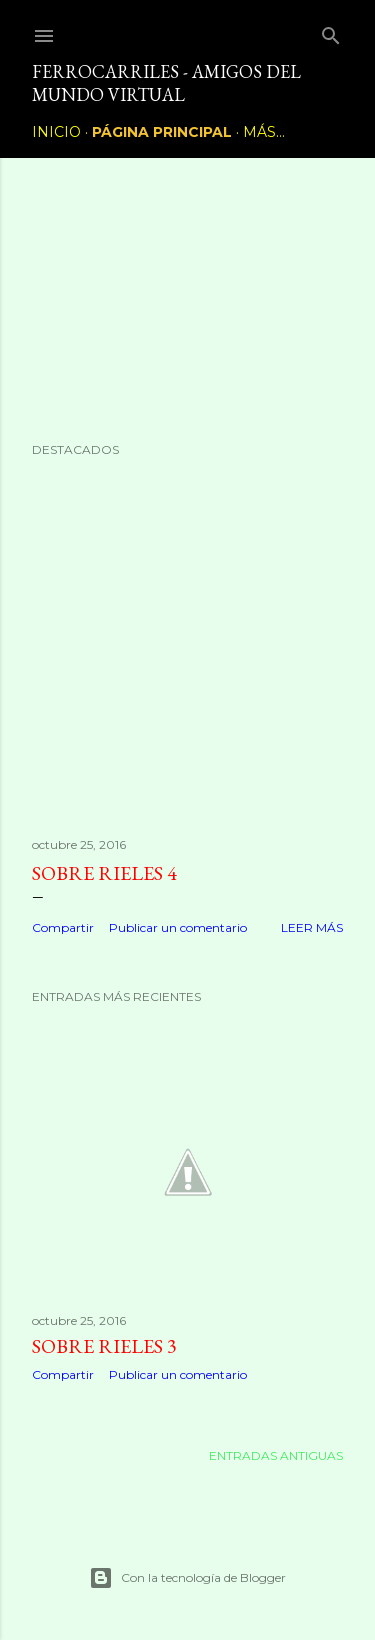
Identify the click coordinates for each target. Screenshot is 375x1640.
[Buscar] (331, 31)
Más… (264, 132)
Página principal (162, 132)
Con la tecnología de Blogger (187, 1578)
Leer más (312, 927)
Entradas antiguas (276, 1455)
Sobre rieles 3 (104, 1346)
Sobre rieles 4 (104, 873)
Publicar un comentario (178, 927)
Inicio (56, 132)
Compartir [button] (63, 927)
